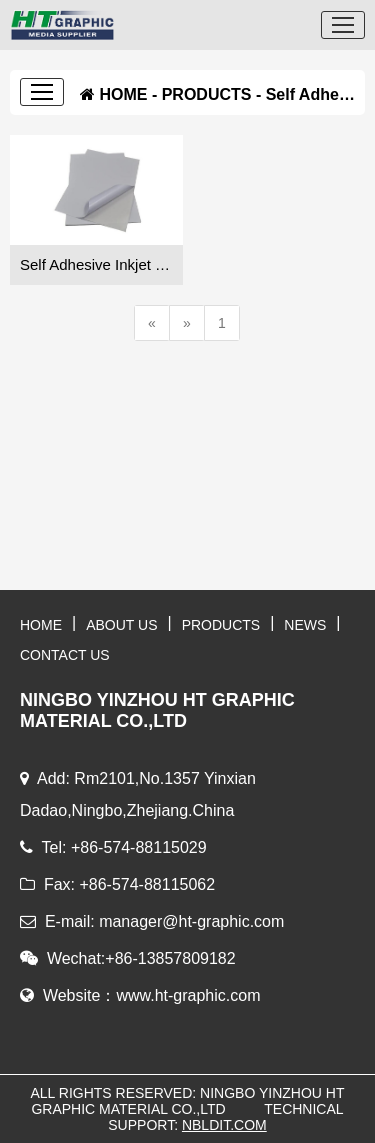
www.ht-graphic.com (188, 995)
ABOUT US (121, 625)
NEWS (305, 625)
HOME (123, 94)
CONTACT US (65, 655)
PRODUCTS (207, 94)
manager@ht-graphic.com (191, 921)
